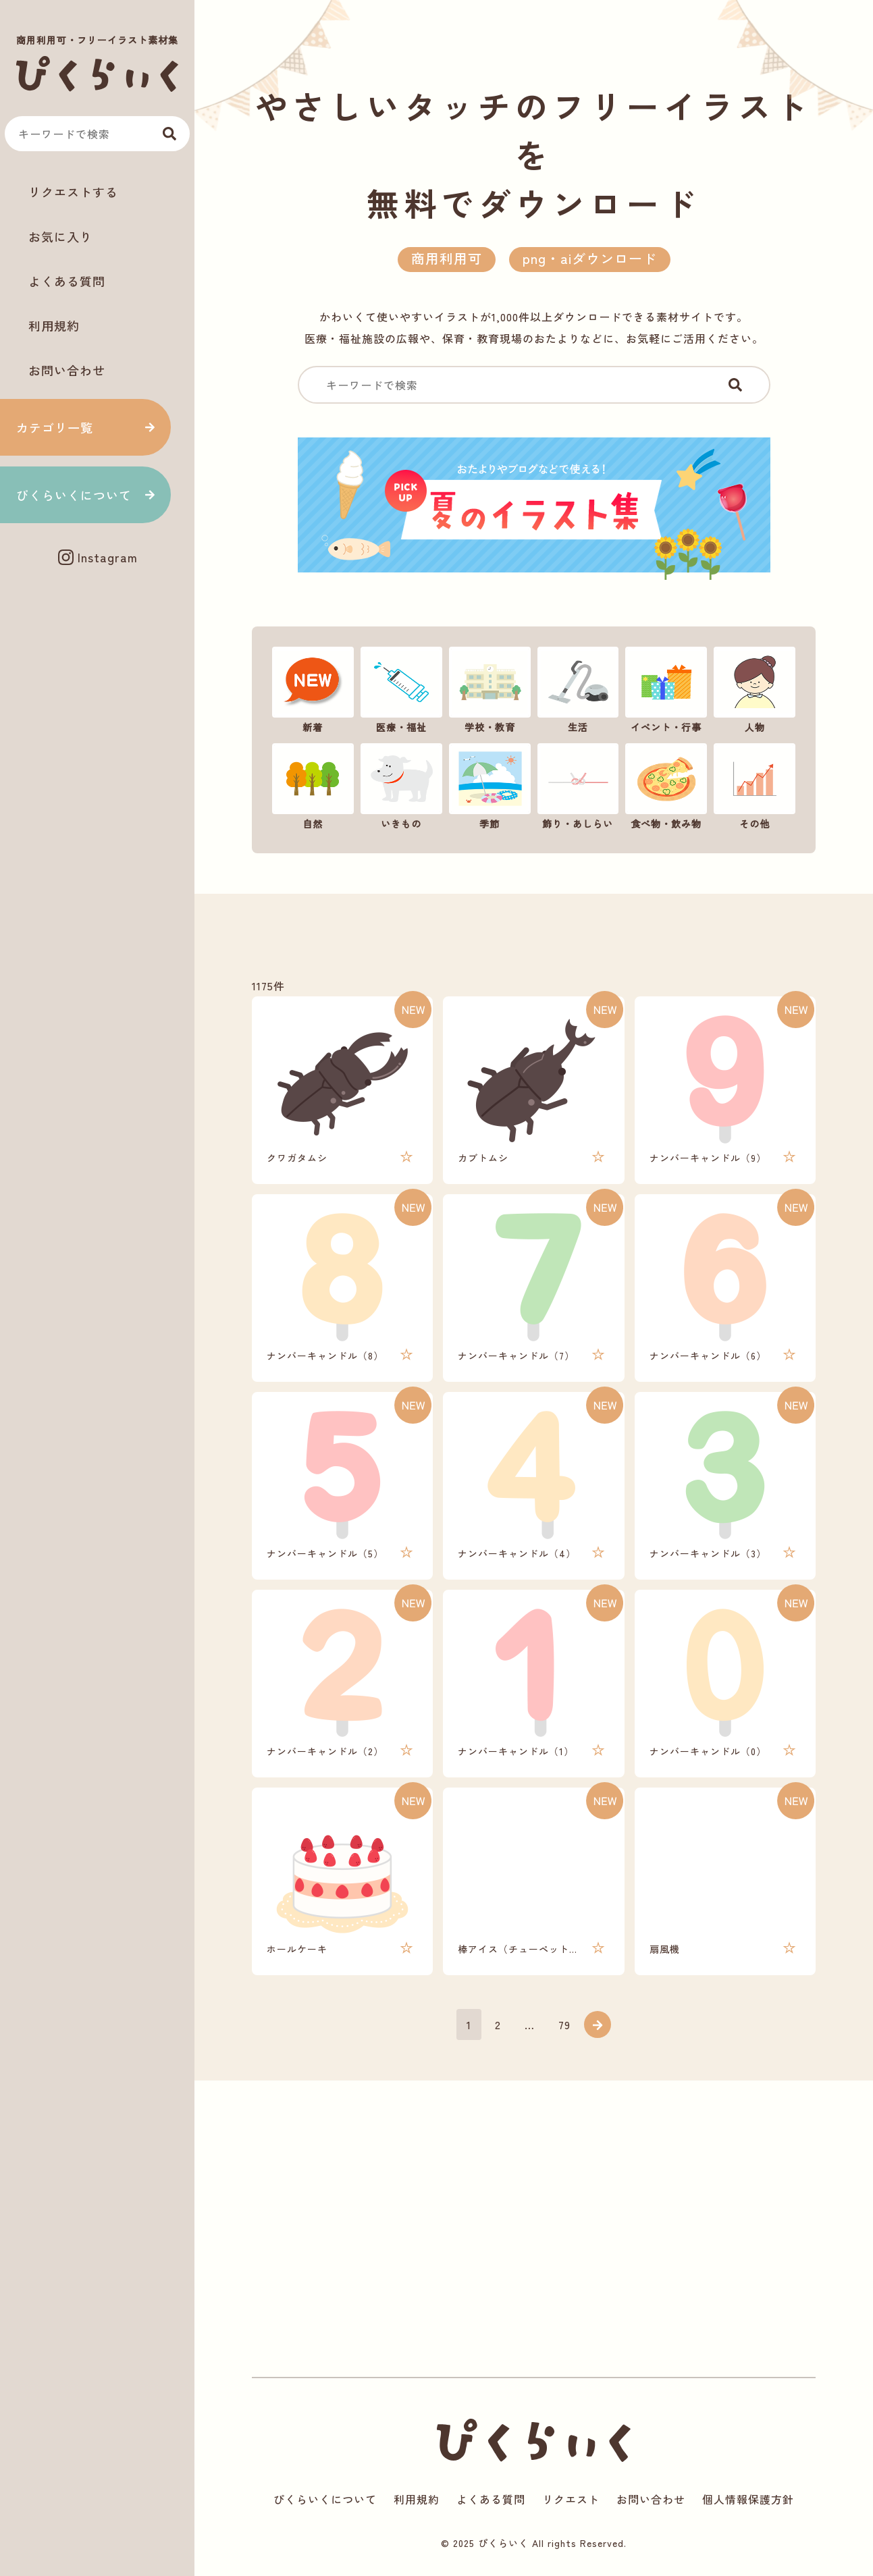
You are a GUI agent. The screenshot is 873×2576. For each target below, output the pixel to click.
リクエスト (571, 2499)
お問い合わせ (66, 370)
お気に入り (60, 236)
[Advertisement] (97, 623)
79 (564, 2024)
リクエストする (73, 191)
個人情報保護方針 (748, 2499)
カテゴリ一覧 (54, 427)
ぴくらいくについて (74, 495)
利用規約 (54, 325)
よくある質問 (66, 281)
